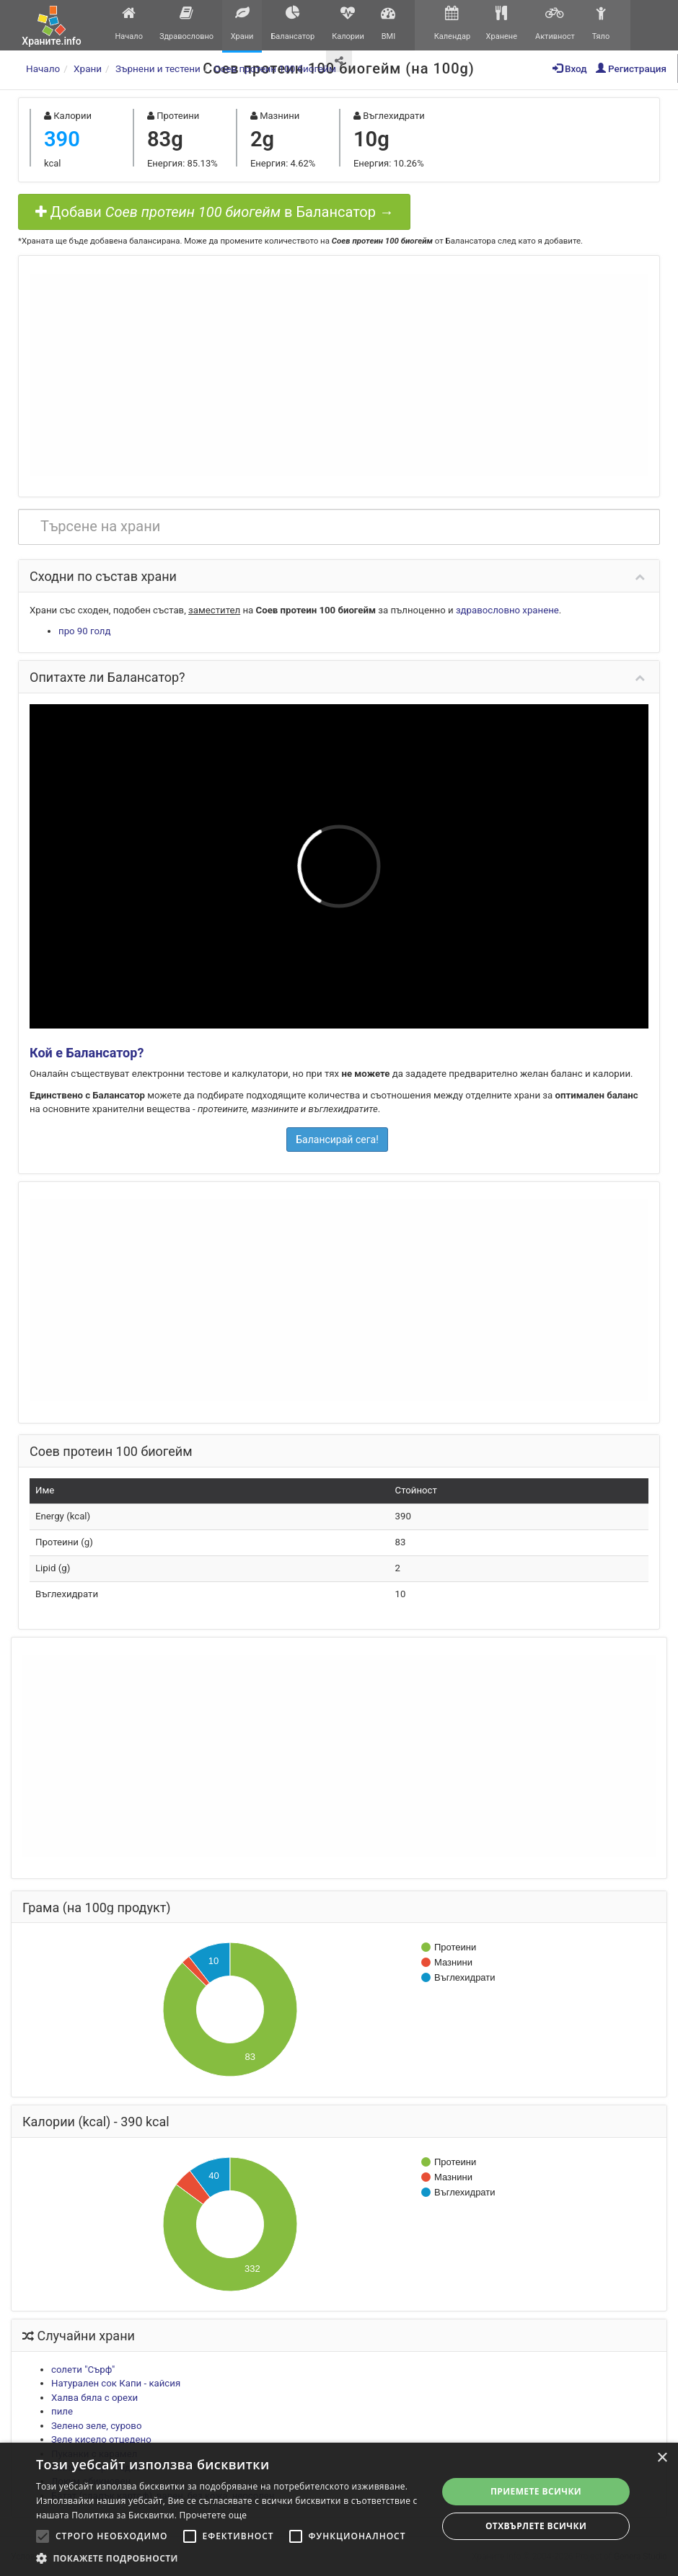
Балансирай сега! (337, 1139)
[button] (231, 2558)
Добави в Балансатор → (214, 212)
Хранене (501, 23)
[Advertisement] (339, 375)
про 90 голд (84, 631)
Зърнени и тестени (158, 68)
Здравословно (186, 23)
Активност (555, 23)
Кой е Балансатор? (87, 1052)
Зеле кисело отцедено (101, 2439)
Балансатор (292, 23)
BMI (388, 23)
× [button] (661, 2458)
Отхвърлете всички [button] (535, 2526)
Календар (452, 23)
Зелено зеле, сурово (96, 2425)
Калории (348, 23)
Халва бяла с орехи (94, 2397)
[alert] (339, 2509)
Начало (128, 23)
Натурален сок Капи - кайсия (115, 2383)
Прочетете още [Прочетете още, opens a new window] (213, 2515)
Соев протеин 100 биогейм (275, 68)
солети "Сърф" (83, 2369)
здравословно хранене (507, 610)
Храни (242, 23)
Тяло (601, 23)
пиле (62, 2411)
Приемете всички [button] (535, 2491)
